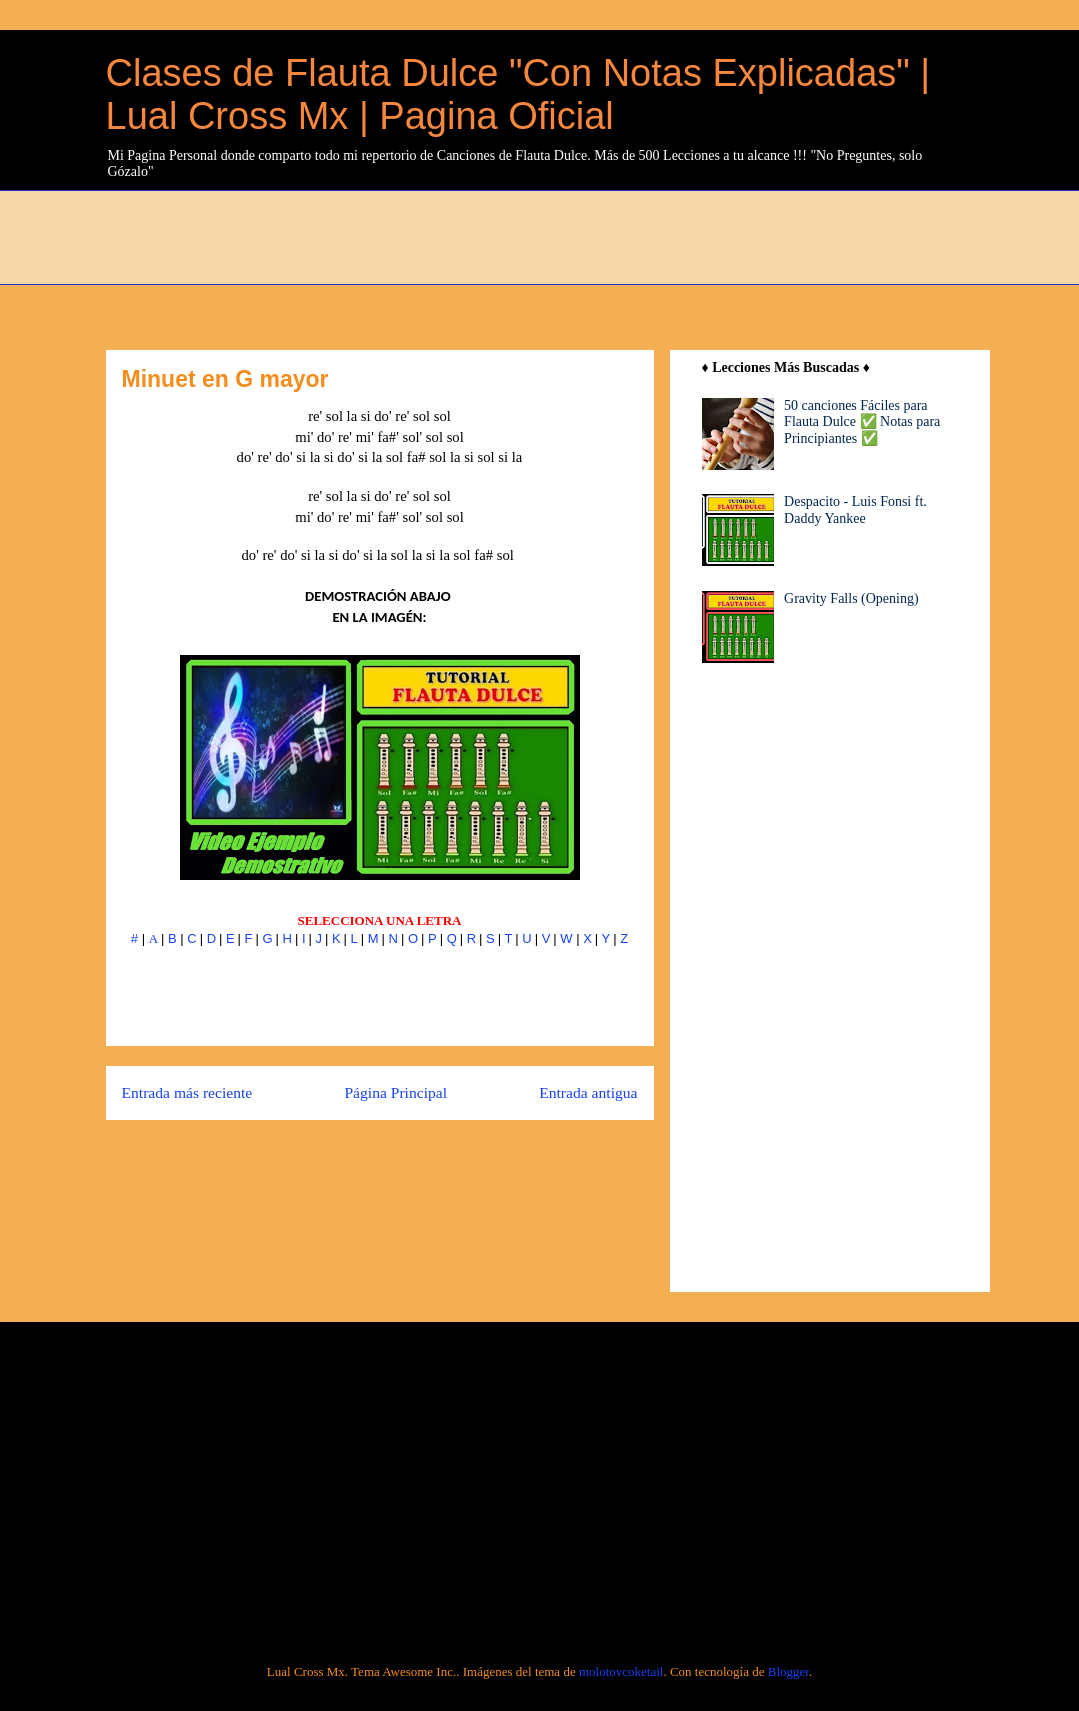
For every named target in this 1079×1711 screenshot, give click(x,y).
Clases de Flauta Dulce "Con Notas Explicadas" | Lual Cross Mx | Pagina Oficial (518, 94)
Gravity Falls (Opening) (851, 598)
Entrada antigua (588, 1092)
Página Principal (395, 1092)
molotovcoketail (621, 1671)
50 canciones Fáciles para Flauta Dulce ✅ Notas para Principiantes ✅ (862, 422)
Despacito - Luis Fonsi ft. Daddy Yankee (855, 510)
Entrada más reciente (187, 1092)
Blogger (788, 1671)
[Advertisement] (591, 235)
